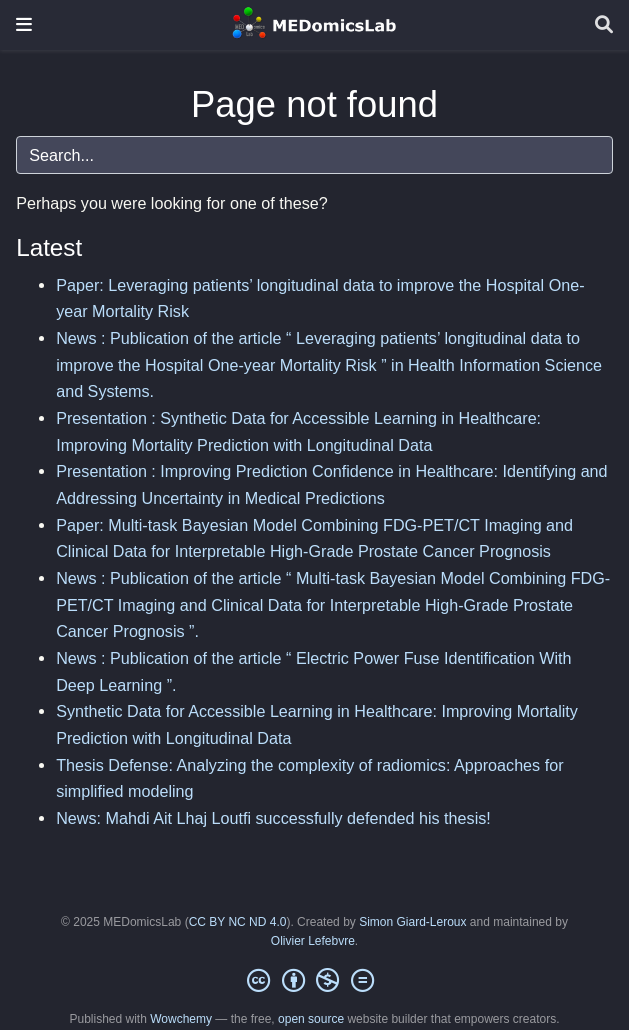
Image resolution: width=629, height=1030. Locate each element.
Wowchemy (181, 1019)
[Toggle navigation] (24, 24)
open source (311, 1019)
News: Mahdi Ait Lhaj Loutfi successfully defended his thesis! (273, 818)
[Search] (604, 25)
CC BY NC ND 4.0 (238, 922)
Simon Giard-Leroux (412, 922)
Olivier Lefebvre (313, 941)
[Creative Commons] (314, 981)
